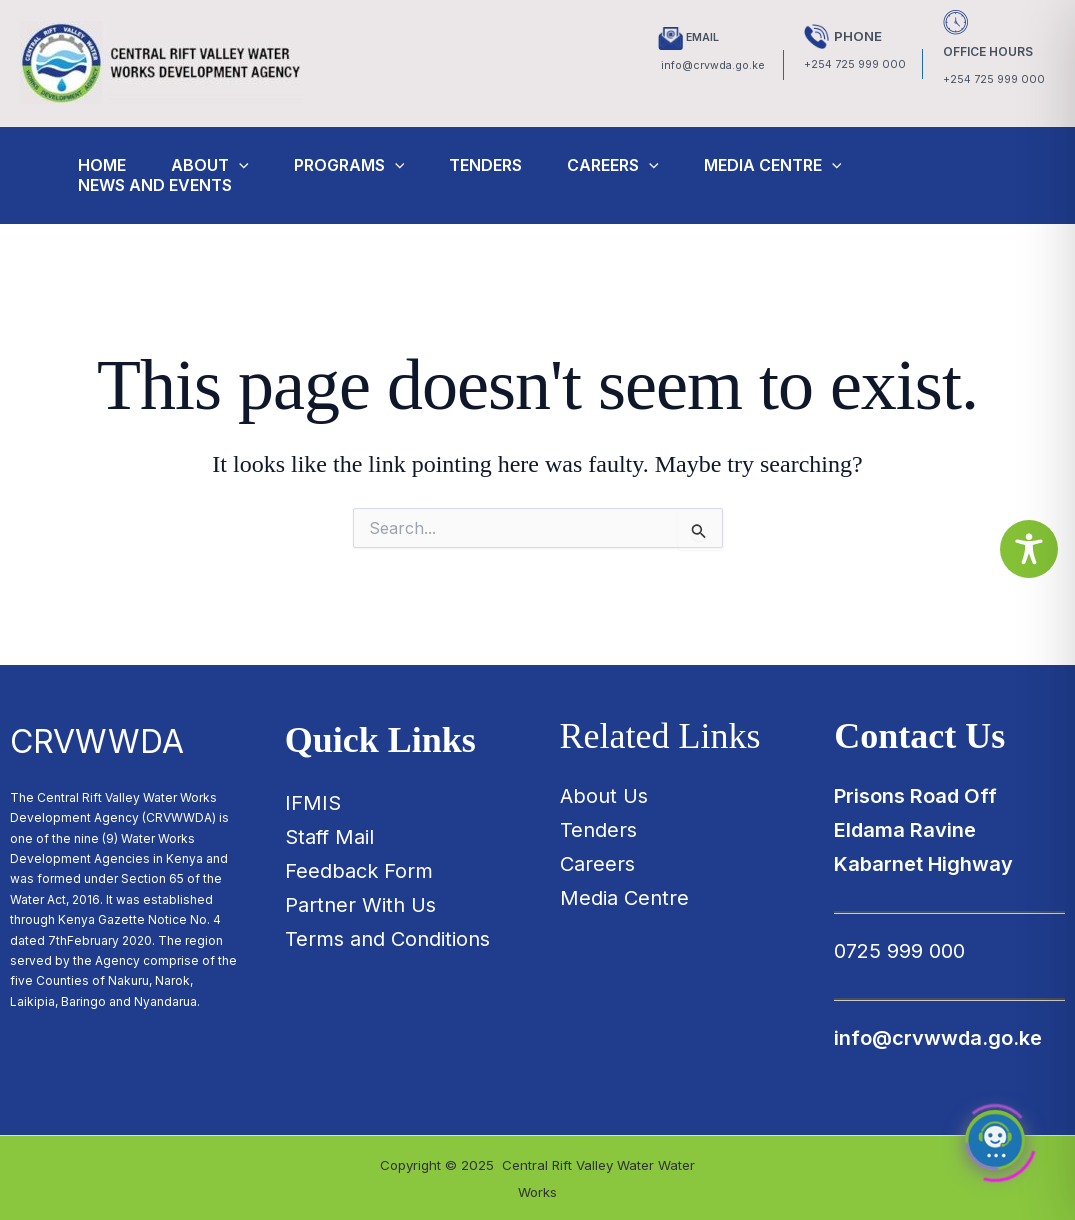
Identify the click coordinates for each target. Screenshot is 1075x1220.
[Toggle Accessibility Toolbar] (1029, 549)
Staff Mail (329, 837)
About (220, 165)
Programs (364, 165)
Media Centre (803, 165)
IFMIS (313, 803)
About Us (604, 796)
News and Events (160, 185)
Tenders (505, 165)
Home (107, 165)
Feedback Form (359, 871)
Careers (638, 165)
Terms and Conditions (387, 939)
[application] (249, 165)
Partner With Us (360, 905)
